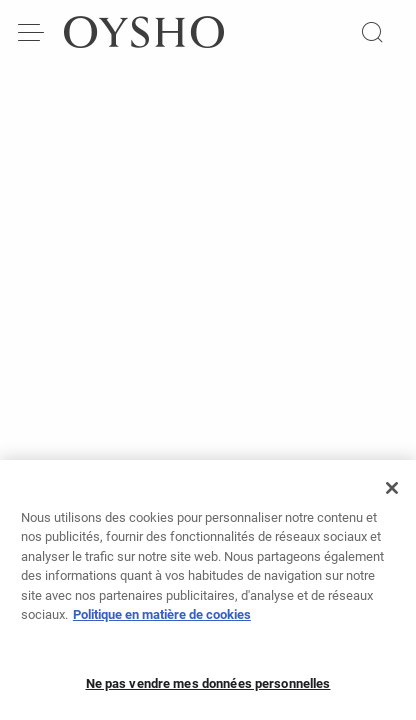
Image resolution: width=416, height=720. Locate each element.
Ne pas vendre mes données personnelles (208, 689)
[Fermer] (392, 494)
